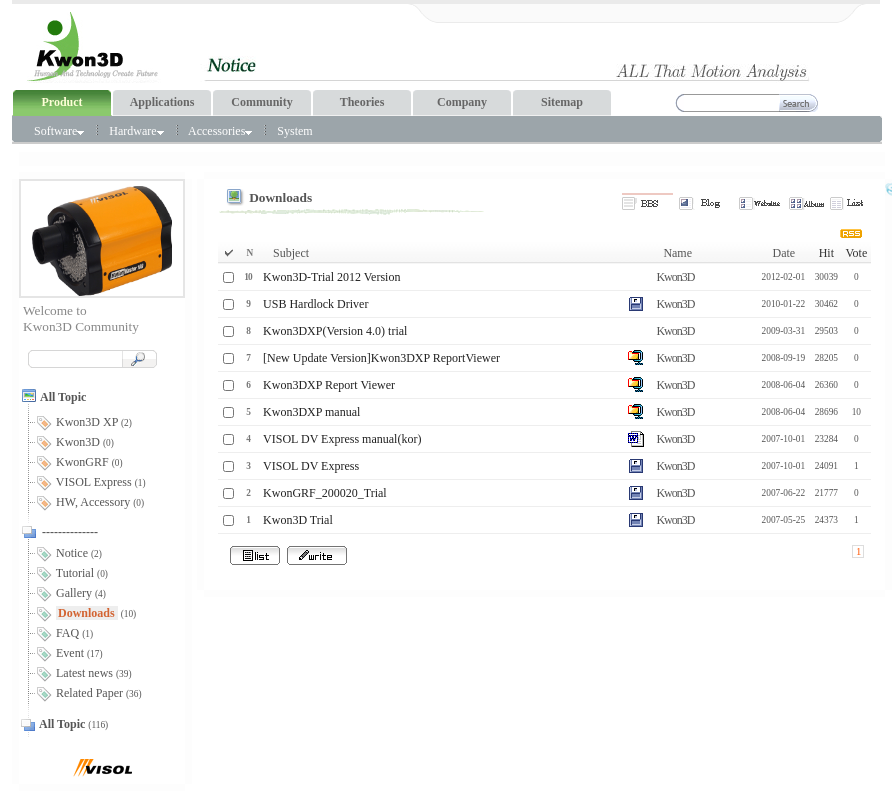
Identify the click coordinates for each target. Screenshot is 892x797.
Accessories (220, 131)
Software (59, 131)
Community (261, 102)
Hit (826, 253)
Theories (362, 102)
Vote (856, 253)
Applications (162, 102)
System (294, 131)
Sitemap (562, 102)
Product (61, 102)
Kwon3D (675, 277)
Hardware (136, 131)
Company (462, 102)
